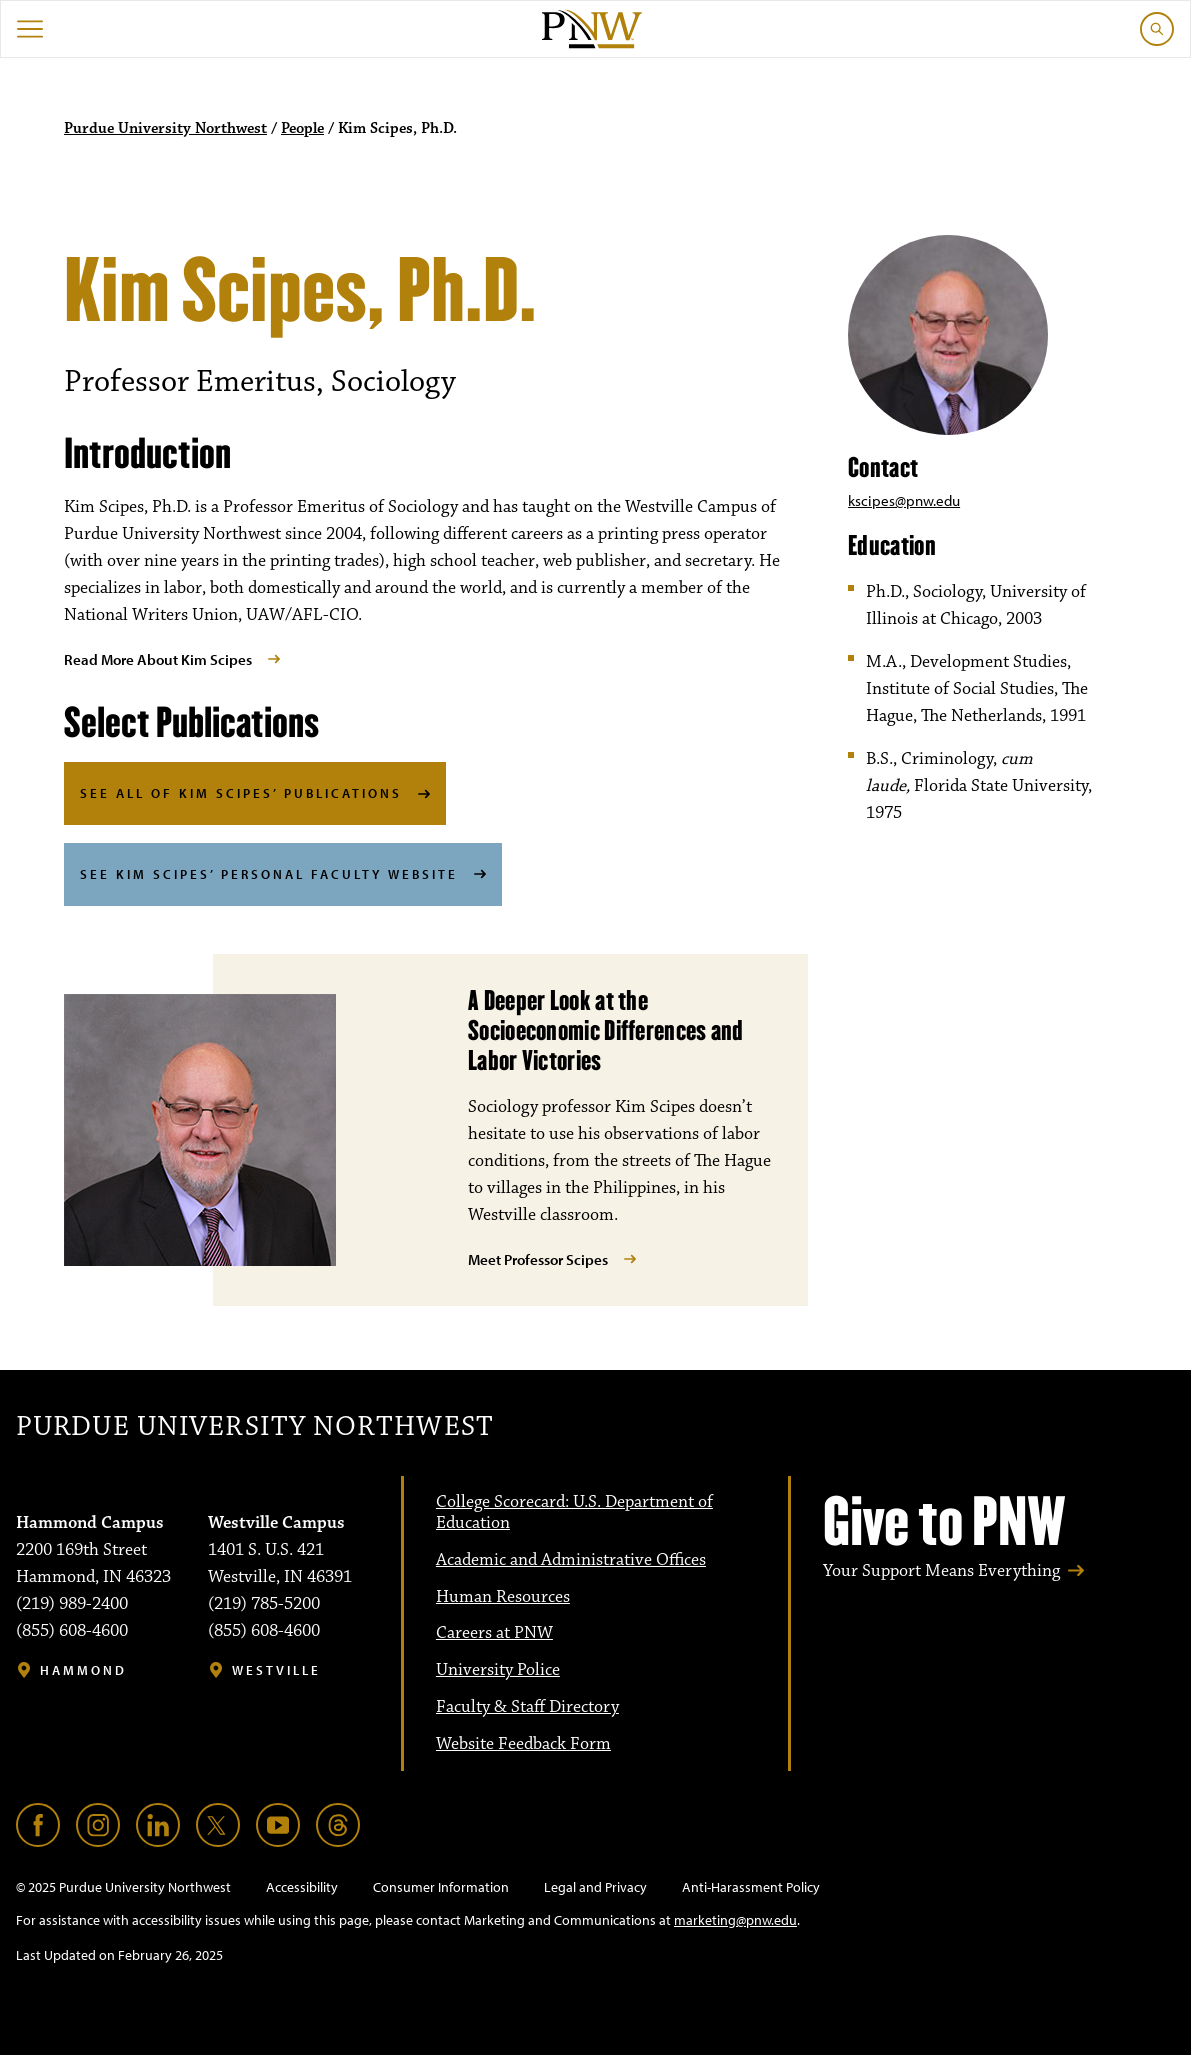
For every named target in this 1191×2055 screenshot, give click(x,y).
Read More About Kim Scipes (158, 659)
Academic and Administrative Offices (571, 1560)
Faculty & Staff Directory (527, 1707)
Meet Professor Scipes (538, 1259)
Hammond (83, 1670)
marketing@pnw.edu (735, 1920)
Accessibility (302, 1887)
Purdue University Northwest (165, 129)
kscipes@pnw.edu (904, 500)
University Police (498, 1670)
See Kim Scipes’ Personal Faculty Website (269, 874)
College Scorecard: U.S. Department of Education (574, 1512)
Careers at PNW (494, 1633)
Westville (276, 1670)
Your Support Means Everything (941, 1571)
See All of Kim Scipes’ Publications (241, 793)
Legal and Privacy (595, 1887)
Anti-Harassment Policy (751, 1887)
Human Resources (503, 1597)
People (302, 129)
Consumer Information (441, 1887)
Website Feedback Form (523, 1744)
